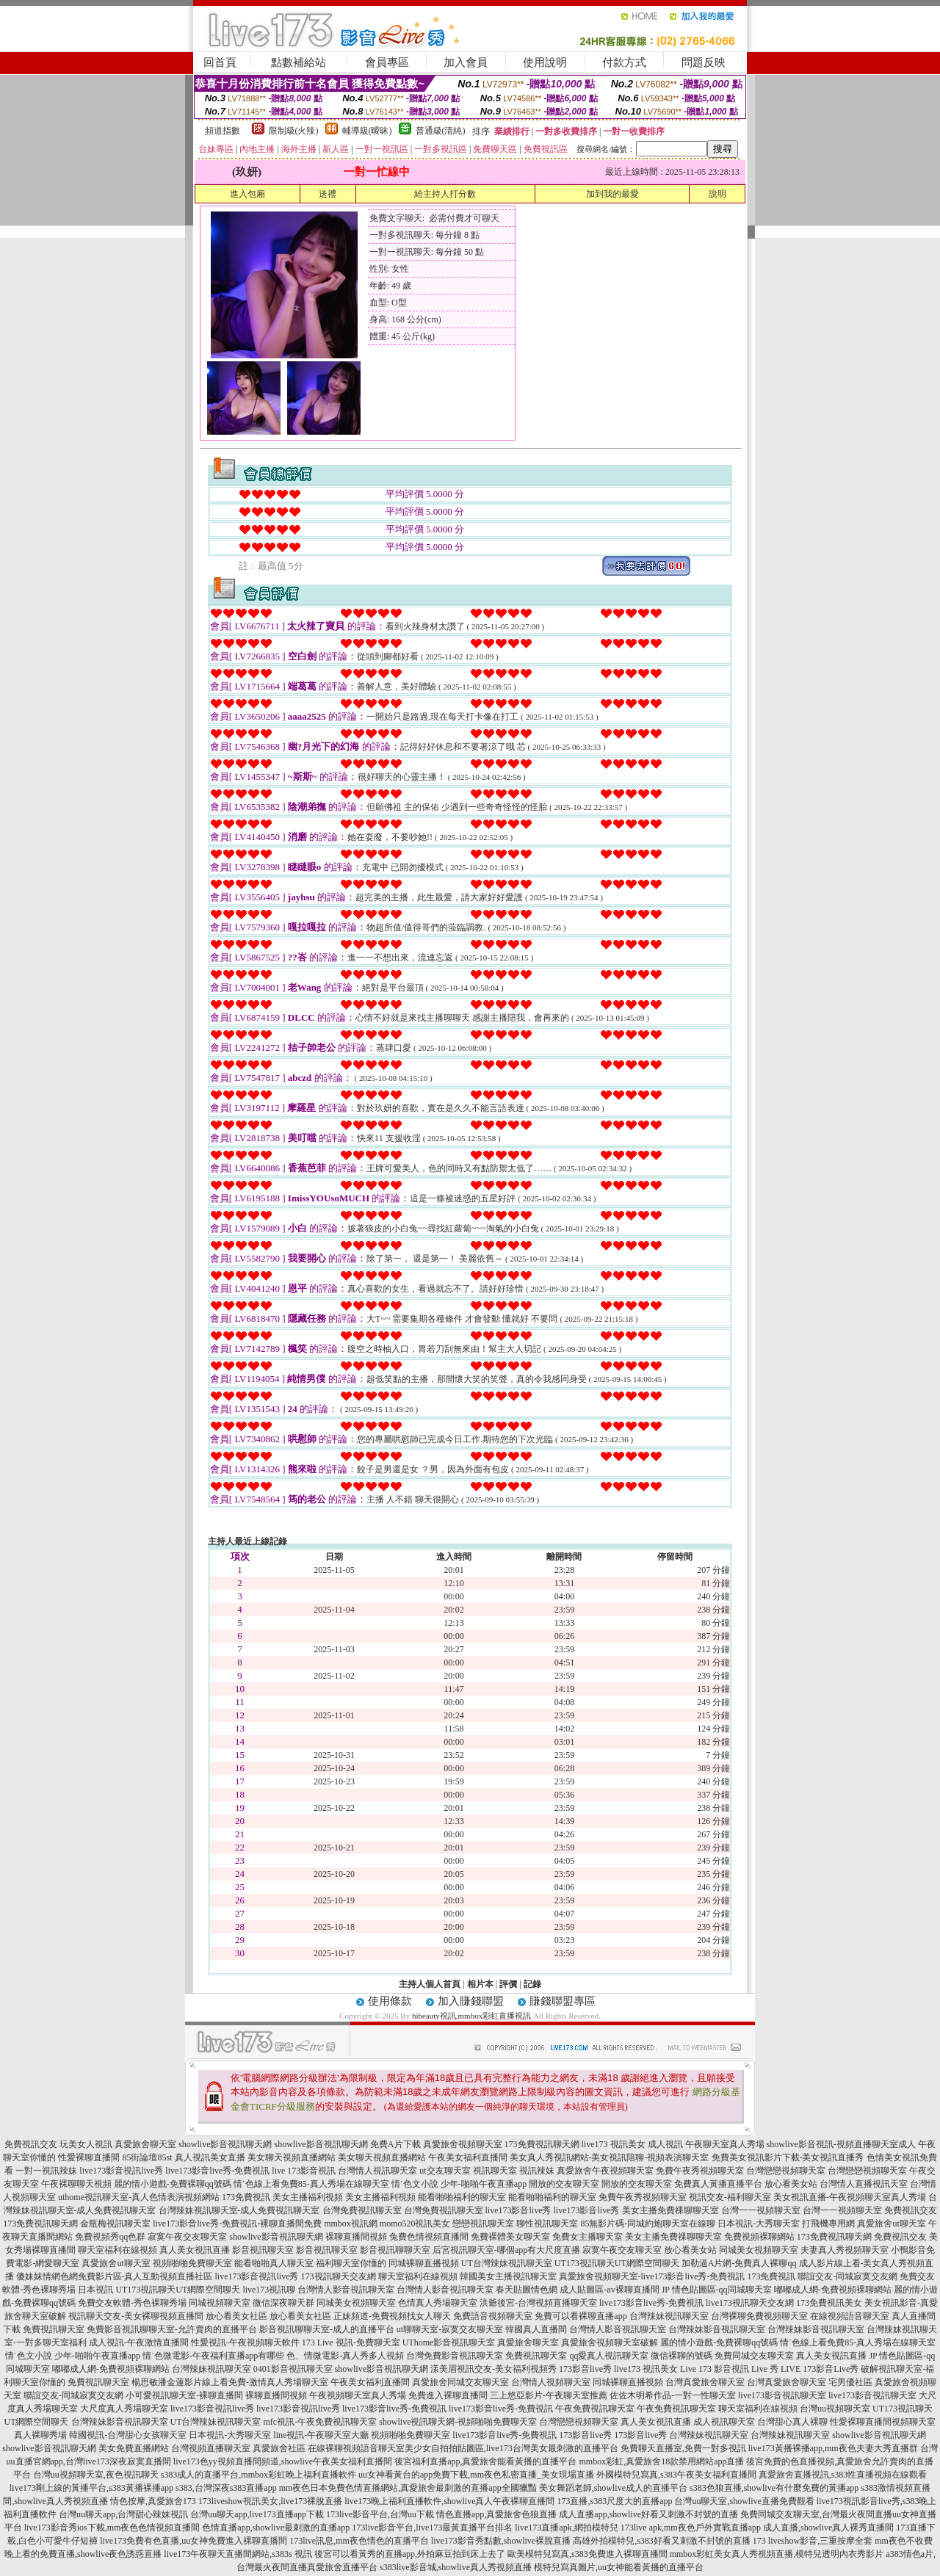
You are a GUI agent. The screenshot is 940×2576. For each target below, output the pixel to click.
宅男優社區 (850, 2382)
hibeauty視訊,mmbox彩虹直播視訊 (472, 2015)
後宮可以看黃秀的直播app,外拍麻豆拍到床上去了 (409, 2554)
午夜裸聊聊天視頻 (76, 2184)
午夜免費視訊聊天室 (594, 2408)
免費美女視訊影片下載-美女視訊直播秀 (788, 2157)
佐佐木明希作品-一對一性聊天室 (673, 2395)
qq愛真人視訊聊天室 (608, 2356)
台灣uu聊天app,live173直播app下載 (257, 2514)
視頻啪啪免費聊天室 (192, 2263)
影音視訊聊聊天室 (395, 2250)
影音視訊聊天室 (263, 2250)
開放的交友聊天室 (564, 2184)
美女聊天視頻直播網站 (291, 2157)
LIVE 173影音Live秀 (819, 2369)
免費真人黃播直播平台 (718, 2184)
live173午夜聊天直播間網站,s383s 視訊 (237, 2554)
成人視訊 (665, 2144)
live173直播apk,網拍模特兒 (566, 2527)
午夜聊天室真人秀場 (724, 2144)
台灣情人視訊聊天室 (377, 2171)
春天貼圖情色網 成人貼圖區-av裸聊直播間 (577, 2289)
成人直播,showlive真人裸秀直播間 (828, 2527)
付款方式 (624, 62)
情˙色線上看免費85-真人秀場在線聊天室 (311, 2184)
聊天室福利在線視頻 (117, 2250)
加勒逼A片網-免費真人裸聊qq (739, 2263)
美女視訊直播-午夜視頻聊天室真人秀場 (849, 2197)
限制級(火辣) (294, 131)
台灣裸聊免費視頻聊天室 (759, 2316)
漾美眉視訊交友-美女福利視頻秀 (493, 2369)
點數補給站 (298, 62)
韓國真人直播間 (536, 2329)
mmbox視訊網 (350, 2223)
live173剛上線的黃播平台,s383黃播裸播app (91, 2488)
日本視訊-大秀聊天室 (758, 2223)
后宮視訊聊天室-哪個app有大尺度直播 (506, 2250)
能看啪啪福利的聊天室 (462, 2197)
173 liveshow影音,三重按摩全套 (812, 2541)
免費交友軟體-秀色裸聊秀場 (132, 2303)
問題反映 (704, 62)
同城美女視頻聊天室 (758, 2250)
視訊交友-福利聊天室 (730, 2197)
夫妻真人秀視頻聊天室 (844, 2250)
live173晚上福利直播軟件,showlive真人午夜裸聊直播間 (449, 2501)
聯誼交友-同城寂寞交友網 (847, 2276)
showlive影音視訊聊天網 (225, 2144)
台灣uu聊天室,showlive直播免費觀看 (744, 2501)
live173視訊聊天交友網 (750, 2303)
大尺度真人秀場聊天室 (124, 2408)
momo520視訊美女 (415, 2223)
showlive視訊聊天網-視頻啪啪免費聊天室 (458, 2422)
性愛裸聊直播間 (89, 2157)
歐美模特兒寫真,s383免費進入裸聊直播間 (587, 2554)
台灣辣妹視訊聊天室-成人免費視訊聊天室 (239, 2210)
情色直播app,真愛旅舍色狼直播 (496, 2514)
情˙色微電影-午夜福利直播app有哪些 (213, 2356)
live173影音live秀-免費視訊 (217, 2171)
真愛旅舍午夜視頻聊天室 (605, 2171)
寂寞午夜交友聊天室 (187, 2237)
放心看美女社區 (236, 2316)
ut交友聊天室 (444, 2171)
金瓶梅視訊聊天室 (115, 2223)
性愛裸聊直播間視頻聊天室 (883, 2422)
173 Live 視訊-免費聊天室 (351, 2342)
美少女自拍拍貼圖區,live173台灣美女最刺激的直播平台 (511, 2448)
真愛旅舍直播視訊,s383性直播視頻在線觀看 (843, 2475)
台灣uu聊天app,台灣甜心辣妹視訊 (123, 2514)
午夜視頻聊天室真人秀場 (357, 2395)
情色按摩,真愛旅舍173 (153, 2501)
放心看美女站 (790, 2184)
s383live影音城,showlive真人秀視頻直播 (456, 2567)
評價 (508, 1984)
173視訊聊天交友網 (338, 2276)
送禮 (327, 194)
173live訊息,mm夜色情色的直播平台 (359, 2541)
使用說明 (545, 62)
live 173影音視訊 (304, 2171)
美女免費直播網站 (133, 2448)
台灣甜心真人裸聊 (792, 2422)
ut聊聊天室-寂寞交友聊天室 (450, 2329)
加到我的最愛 (612, 194)
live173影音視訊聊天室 (782, 2395)
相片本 (480, 1984)
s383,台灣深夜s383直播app (226, 2488)
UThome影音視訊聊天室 (449, 2342)
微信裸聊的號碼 (681, 2356)
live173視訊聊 (268, 2289)
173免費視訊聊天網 (542, 2144)
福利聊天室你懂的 (351, 2263)
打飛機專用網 (828, 2223)
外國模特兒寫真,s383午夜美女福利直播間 (676, 2475)
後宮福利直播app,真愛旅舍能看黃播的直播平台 (485, 2461)
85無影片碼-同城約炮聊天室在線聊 (647, 2223)
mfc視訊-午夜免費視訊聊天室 (320, 2422)
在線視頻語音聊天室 (849, 2316)
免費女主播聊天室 (587, 2237)
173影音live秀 (585, 2369)
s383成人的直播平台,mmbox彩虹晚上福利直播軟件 (258, 2475)
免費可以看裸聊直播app (580, 2316)
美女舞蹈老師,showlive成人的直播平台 (613, 2488)
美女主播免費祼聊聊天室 (670, 2210)
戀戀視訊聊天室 (483, 2223)
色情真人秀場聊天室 (437, 2303)
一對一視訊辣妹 (46, 2171)
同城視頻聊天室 (219, 2303)
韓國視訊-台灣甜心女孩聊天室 (128, 2435)
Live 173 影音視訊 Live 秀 (729, 2369)
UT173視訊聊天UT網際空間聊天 (616, 2263)
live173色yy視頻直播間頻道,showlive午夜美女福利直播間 (282, 2461)
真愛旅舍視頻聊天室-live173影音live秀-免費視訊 (652, 2276)
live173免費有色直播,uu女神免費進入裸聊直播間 (193, 2541)
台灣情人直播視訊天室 (864, 2184)
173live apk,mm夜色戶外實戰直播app (691, 2527)
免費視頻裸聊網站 (759, 2237)
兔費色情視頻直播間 (429, 2237)
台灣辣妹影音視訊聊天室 (716, 2329)
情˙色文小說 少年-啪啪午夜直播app (459, 2184)
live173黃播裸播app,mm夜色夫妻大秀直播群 (833, 2448)
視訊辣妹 (536, 2171)
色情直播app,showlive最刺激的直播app (276, 2527)
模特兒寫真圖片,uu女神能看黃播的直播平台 (619, 2567)
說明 (717, 194)
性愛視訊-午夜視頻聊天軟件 (245, 2342)
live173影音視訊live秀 (121, 2171)
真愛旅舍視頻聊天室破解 (609, 2342)
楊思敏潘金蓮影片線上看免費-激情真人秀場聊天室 (229, 2382)
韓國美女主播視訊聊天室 (508, 2276)
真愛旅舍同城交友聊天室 (460, 2382)
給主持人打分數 (445, 194)
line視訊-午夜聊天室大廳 (321, 2435)
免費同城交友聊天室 (754, 2356)
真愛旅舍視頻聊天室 (462, 2144)
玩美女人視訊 (85, 2144)
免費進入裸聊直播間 (448, 2395)
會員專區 (387, 62)
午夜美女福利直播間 (467, 2157)
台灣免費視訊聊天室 (362, 2210)
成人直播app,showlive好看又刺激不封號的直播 (648, 2514)
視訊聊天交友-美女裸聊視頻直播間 (135, 2316)
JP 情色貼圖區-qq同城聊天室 (717, 2289)
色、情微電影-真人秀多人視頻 (345, 2356)
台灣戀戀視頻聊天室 (785, 2171)
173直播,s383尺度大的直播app (614, 2501)
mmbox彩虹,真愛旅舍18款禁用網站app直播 (661, 2461)
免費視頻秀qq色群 (110, 2237)
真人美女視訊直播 (194, 2250)
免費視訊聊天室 (53, 2329)
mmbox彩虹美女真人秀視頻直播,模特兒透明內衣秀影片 (777, 2554)
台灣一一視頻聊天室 (760, 2210)
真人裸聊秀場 (40, 2435)
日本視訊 (95, 2289)
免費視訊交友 (30, 2144)
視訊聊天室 (495, 2171)
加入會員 (466, 62)
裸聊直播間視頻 (356, 2237)
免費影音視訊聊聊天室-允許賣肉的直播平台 (172, 2329)
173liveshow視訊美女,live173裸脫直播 (270, 2501)
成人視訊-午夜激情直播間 (139, 2342)
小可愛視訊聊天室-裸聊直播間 (184, 2395)
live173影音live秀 (518, 2210)
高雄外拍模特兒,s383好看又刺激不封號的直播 (662, 2541)
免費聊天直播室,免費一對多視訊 (683, 2448)
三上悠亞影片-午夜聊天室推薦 (548, 2395)
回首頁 (219, 62)
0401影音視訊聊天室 (293, 2369)
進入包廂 (247, 194)
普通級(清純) (441, 131)
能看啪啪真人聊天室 (274, 2263)
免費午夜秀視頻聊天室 (700, 2171)
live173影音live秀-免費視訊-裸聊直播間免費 (237, 2223)
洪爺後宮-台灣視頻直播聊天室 (538, 2303)
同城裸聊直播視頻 (423, 2263)
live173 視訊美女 (614, 2144)
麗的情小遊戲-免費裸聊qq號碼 (172, 2184)
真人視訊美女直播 (210, 2157)
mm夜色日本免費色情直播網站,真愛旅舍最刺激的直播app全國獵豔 (408, 2488)
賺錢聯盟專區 (562, 2001)
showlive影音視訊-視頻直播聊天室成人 (841, 2144)
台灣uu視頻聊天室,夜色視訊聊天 (96, 2475)
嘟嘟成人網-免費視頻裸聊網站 (833, 2289)
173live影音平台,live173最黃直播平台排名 (432, 2527)
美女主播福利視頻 (307, 2197)
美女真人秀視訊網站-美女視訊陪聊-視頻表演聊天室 (609, 2157)
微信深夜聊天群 (283, 2303)
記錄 (532, 1984)
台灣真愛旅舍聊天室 (705, 2382)
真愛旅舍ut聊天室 (891, 2223)
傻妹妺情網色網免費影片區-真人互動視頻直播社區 (114, 2276)
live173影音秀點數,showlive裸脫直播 (501, 2541)
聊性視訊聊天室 (547, 2223)
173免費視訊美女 (829, 2303)
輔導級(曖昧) (367, 131)
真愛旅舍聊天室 (145, 2144)
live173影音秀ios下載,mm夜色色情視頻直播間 (112, 2527)
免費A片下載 (395, 2144)
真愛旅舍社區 (279, 2448)
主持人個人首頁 (429, 1984)
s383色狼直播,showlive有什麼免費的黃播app (774, 2488)
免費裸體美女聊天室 (510, 2237)
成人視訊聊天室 (724, 2422)
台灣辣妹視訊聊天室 (669, 2316)
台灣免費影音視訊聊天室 (454, 2356)
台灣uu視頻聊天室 (835, 2408)
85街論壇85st (147, 2157)
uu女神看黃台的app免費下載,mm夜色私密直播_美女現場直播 (476, 2475)
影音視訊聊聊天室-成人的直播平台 (326, 2329)
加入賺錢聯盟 (471, 2001)
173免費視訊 (246, 2197)
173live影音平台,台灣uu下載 (380, 2514)
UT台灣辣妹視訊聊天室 (506, 2263)
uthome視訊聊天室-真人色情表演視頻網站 (139, 2197)
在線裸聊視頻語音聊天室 (356, 2448)
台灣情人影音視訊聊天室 (345, 2289)
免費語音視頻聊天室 (492, 2316)
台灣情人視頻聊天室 (550, 2382)
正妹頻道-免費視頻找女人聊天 (392, 2316)
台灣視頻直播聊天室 (210, 2448)
